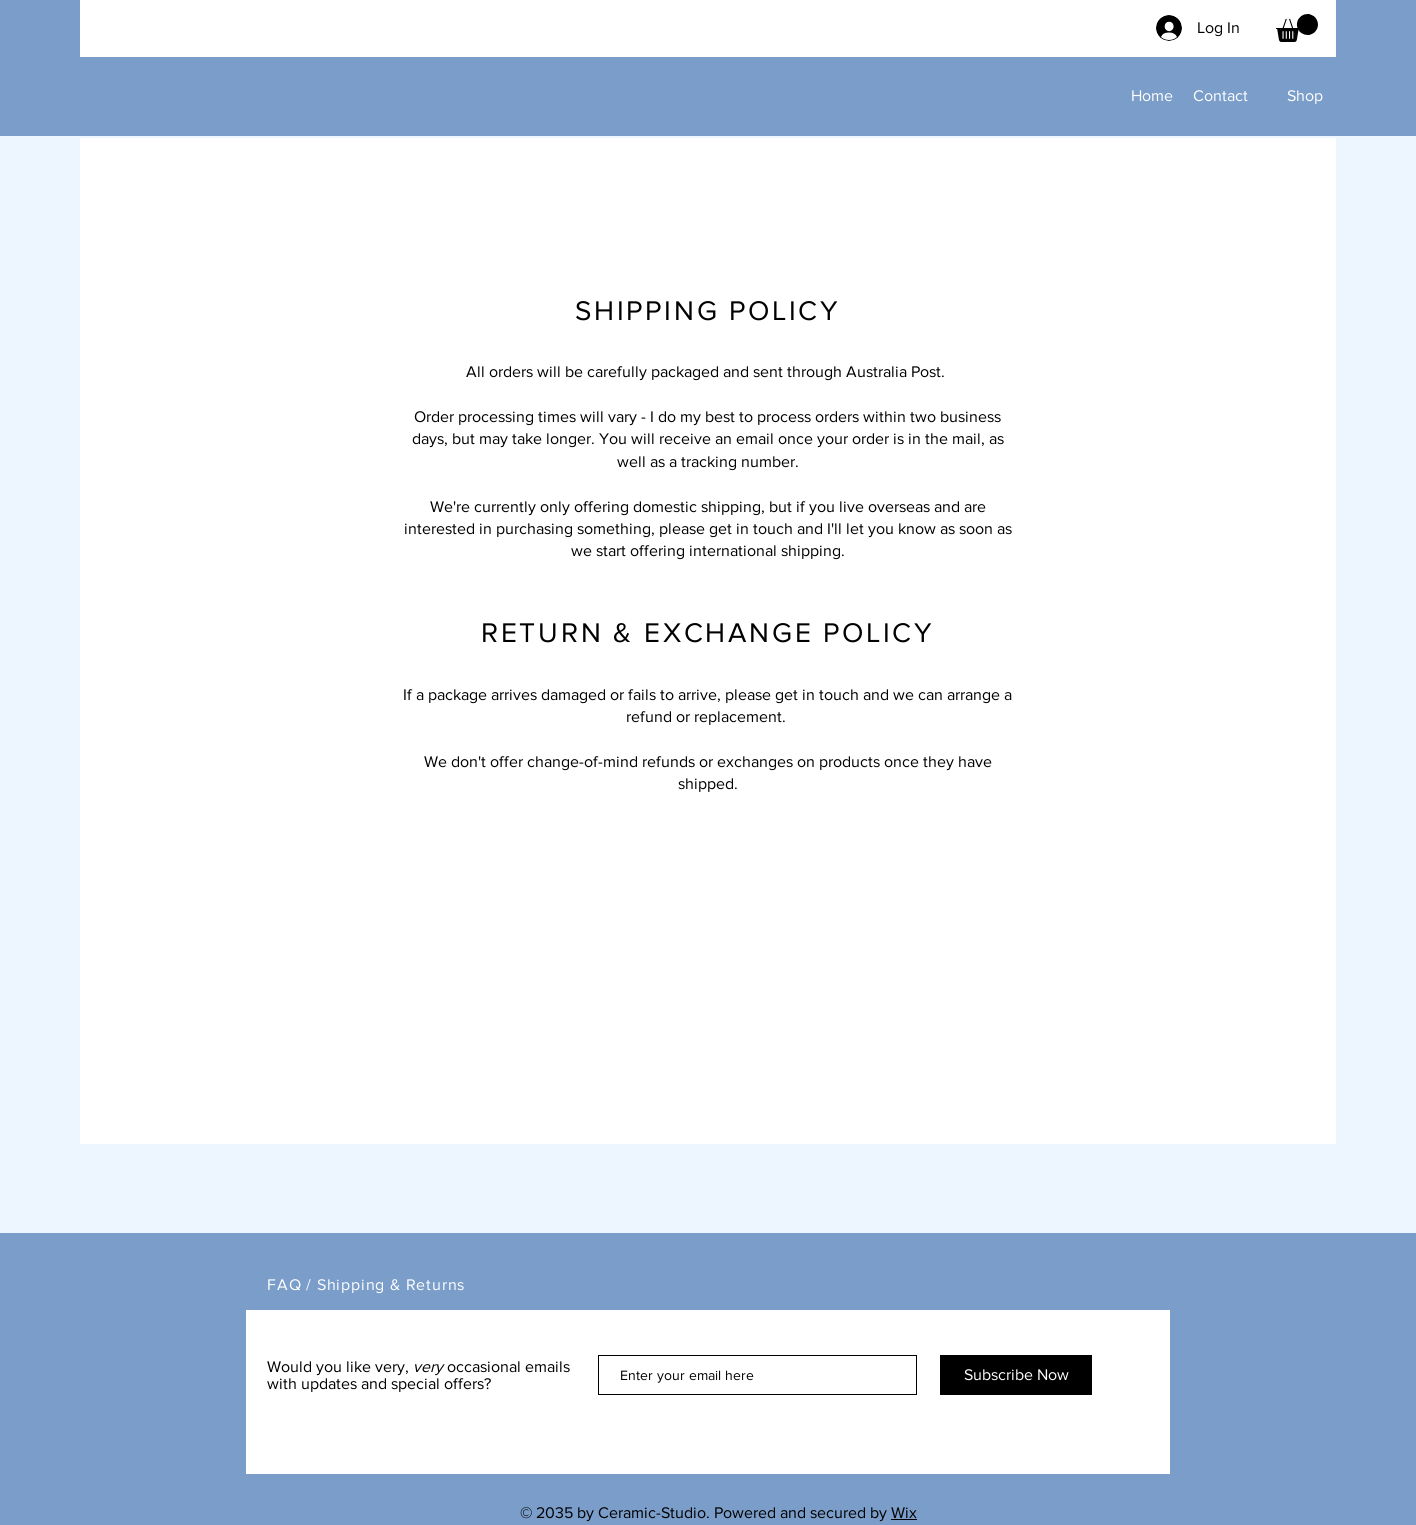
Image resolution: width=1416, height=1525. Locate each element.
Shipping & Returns (391, 1284)
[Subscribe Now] (1016, 1375)
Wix (904, 1512)
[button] (1297, 28)
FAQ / (292, 1284)
